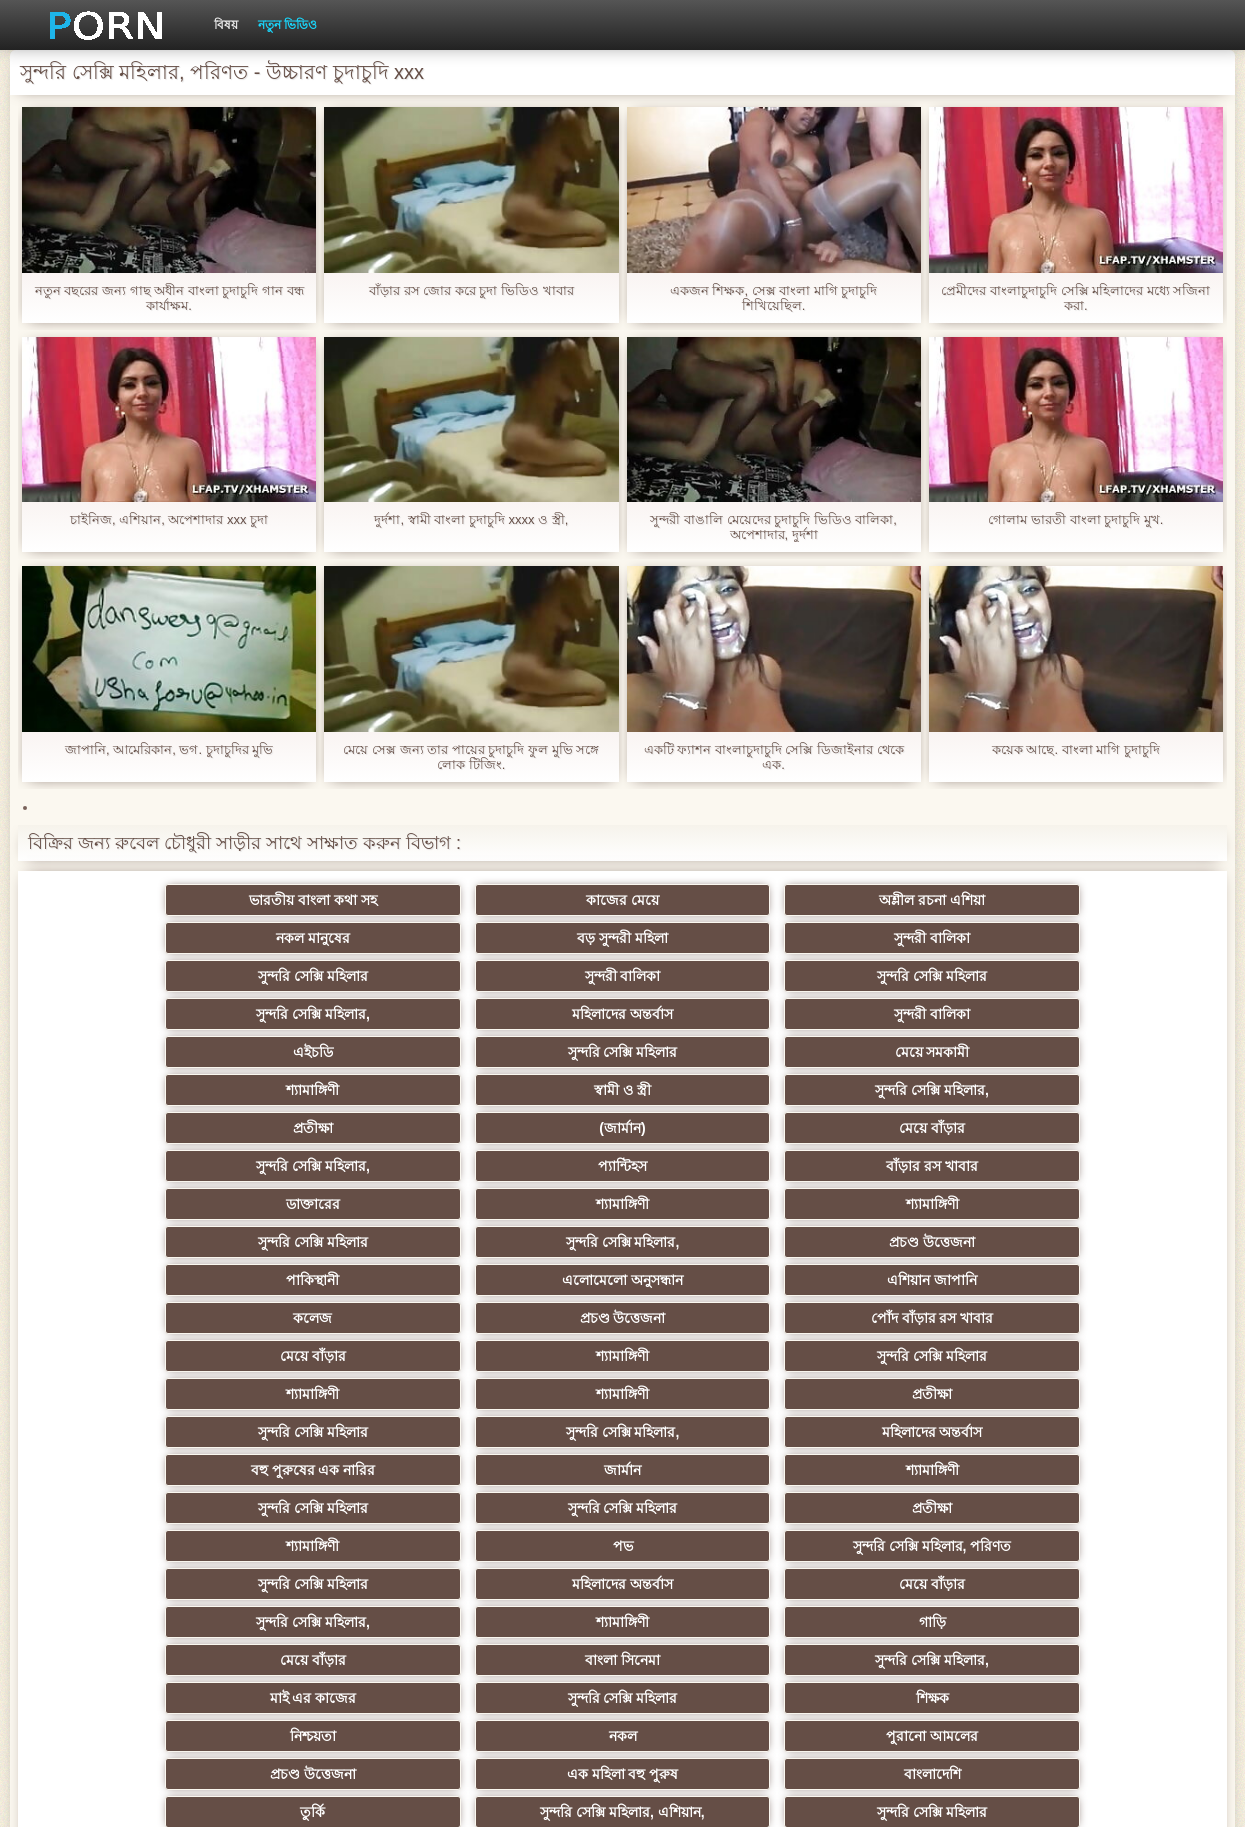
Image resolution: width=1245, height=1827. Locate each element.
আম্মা (720, 1394)
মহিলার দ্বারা (1112, 1508)
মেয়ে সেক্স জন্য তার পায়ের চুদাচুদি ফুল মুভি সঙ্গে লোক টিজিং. (471, 757)
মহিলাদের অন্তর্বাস (916, 938)
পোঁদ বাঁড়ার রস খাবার (1112, 1090)
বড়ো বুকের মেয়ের (525, 1394)
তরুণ (1112, 1470)
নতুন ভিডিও (287, 25)
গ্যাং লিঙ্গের (133, 1394)
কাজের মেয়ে (328, 900)
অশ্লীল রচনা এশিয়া (525, 900)
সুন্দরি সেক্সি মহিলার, (721, 938)
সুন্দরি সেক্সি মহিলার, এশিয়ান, (328, 1356)
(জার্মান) (328, 1014)
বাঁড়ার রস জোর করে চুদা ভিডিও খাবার (471, 290)
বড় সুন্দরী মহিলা (916, 900)
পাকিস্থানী (132, 1090)
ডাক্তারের (133, 1052)
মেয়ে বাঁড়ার (525, 1014)
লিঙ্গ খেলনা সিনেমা (720, 1584)
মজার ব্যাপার (328, 1394)
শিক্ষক (1112, 1280)
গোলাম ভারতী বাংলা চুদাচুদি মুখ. (1075, 519)
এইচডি (133, 976)
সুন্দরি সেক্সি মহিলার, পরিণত (1112, 1204)
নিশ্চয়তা (133, 1318)
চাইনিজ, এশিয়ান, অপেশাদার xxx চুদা (169, 519)
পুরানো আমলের (525, 1318)
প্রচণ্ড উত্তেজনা (1112, 1052)
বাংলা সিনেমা (328, 1280)
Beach (525, 1622)
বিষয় (226, 25)
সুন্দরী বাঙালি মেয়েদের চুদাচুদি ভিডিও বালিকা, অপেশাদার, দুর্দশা (773, 527)
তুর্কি (132, 1356)
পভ (916, 1204)
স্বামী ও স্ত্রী (916, 976)
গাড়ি (1112, 1242)
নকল (329, 1318)
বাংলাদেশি (1112, 1318)
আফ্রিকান (328, 1622)
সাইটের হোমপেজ (985, 1796)
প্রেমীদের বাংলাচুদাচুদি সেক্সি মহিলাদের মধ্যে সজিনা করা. (1075, 298)
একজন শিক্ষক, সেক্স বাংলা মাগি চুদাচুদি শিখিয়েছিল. (774, 298)
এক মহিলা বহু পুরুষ (916, 1318)
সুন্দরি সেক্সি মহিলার (133, 938)
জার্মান (916, 1166)
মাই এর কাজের (720, 1280)
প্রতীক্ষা (133, 1014)
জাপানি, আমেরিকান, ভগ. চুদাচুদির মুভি (169, 749)
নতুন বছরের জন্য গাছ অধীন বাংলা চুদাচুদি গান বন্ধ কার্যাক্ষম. (169, 298)
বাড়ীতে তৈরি (916, 1394)
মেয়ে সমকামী (524, 976)
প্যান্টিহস (916, 1014)
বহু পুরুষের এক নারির (720, 1166)
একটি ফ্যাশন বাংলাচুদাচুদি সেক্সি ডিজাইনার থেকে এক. (774, 757)
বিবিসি (524, 1432)
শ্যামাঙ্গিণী (720, 976)
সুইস (916, 1508)
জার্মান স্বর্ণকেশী (916, 1470)
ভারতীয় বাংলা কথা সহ (133, 900)
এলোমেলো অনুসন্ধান (328, 1090)
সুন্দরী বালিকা (1112, 900)
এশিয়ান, (132, 1584)
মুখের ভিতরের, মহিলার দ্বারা (524, 1584)
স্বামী (1112, 1622)
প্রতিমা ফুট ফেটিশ (916, 1356)
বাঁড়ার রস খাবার (1112, 1014)
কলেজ (720, 1090)
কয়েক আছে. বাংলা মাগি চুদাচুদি (1076, 749)
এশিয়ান (720, 1356)
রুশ (328, 1584)
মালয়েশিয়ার (133, 1546)
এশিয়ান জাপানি (525, 1090)
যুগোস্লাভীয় (525, 1546)
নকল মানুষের (720, 900)
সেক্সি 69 (1112, 1546)
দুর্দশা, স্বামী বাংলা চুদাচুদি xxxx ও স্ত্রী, (471, 519)
